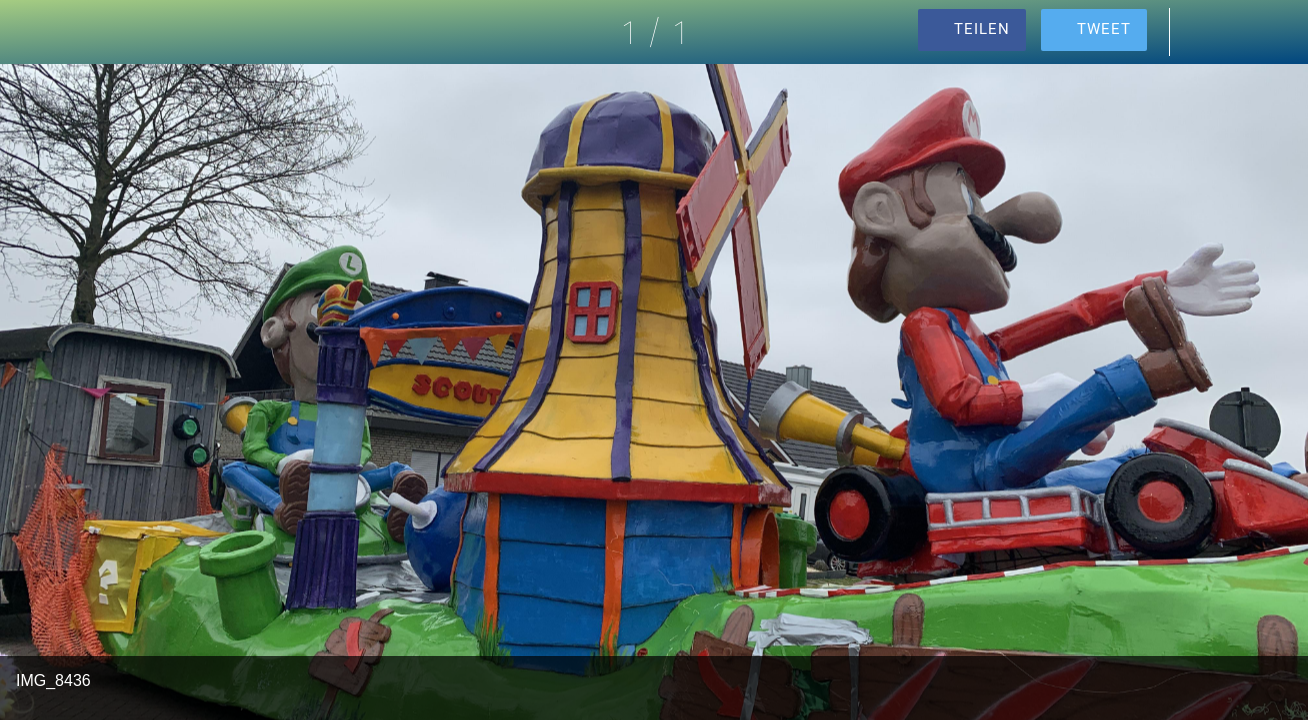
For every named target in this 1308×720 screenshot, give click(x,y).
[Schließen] (32, 32)
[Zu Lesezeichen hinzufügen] (1256, 32)
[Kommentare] (1204, 32)
